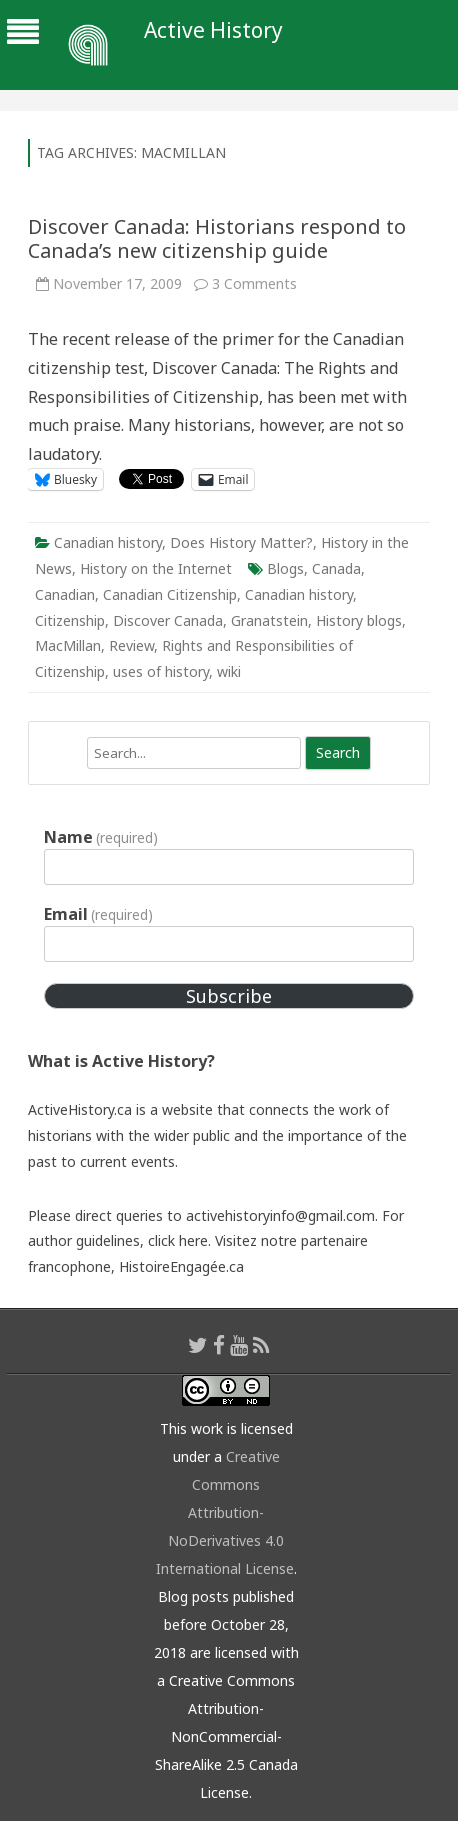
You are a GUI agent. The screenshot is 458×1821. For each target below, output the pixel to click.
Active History (213, 30)
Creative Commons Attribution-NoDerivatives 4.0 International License (225, 1512)
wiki (229, 671)
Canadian (65, 594)
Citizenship (70, 620)
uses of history (161, 671)
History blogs (359, 620)
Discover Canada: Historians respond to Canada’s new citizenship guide (217, 238)
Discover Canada (168, 620)
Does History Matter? (241, 542)
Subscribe (229, 996)
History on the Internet (156, 568)
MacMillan (68, 645)
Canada (336, 568)
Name (101, 837)
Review (131, 645)
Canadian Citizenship (170, 594)
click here (178, 1240)
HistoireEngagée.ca (181, 1266)
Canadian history (108, 542)
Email (98, 914)
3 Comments (254, 283)
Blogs (285, 568)
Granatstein (269, 620)
